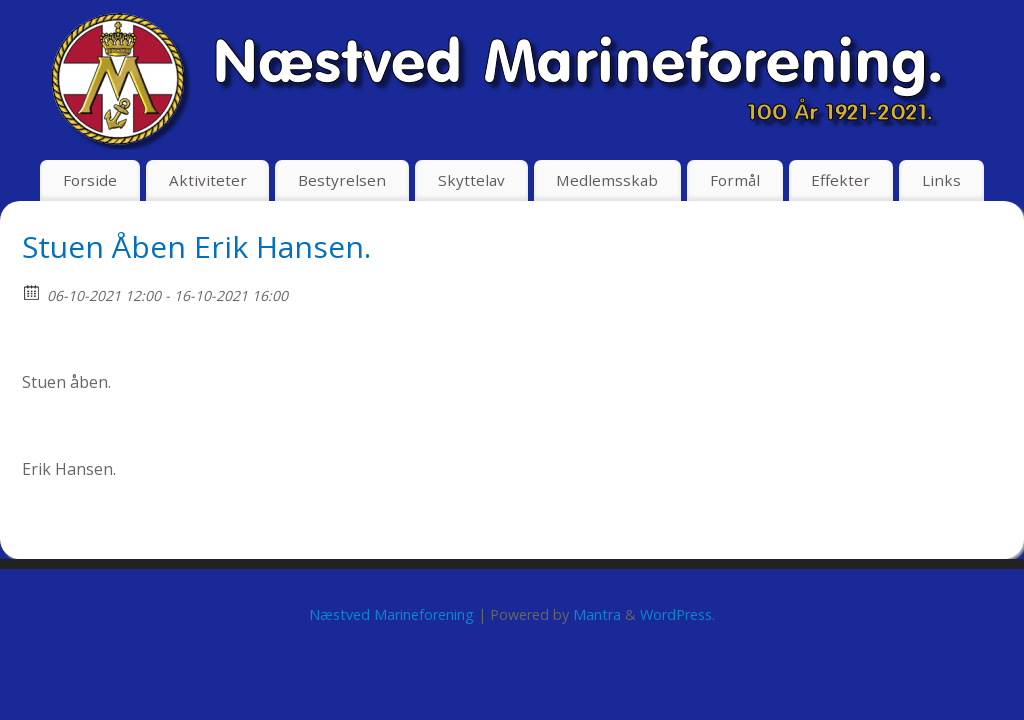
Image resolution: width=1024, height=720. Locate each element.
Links (941, 180)
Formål (735, 180)
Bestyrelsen (342, 180)
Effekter (840, 180)
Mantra (597, 614)
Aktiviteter (208, 180)
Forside (90, 180)
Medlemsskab (607, 180)
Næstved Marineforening (391, 614)
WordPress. (677, 614)
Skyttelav (471, 180)
